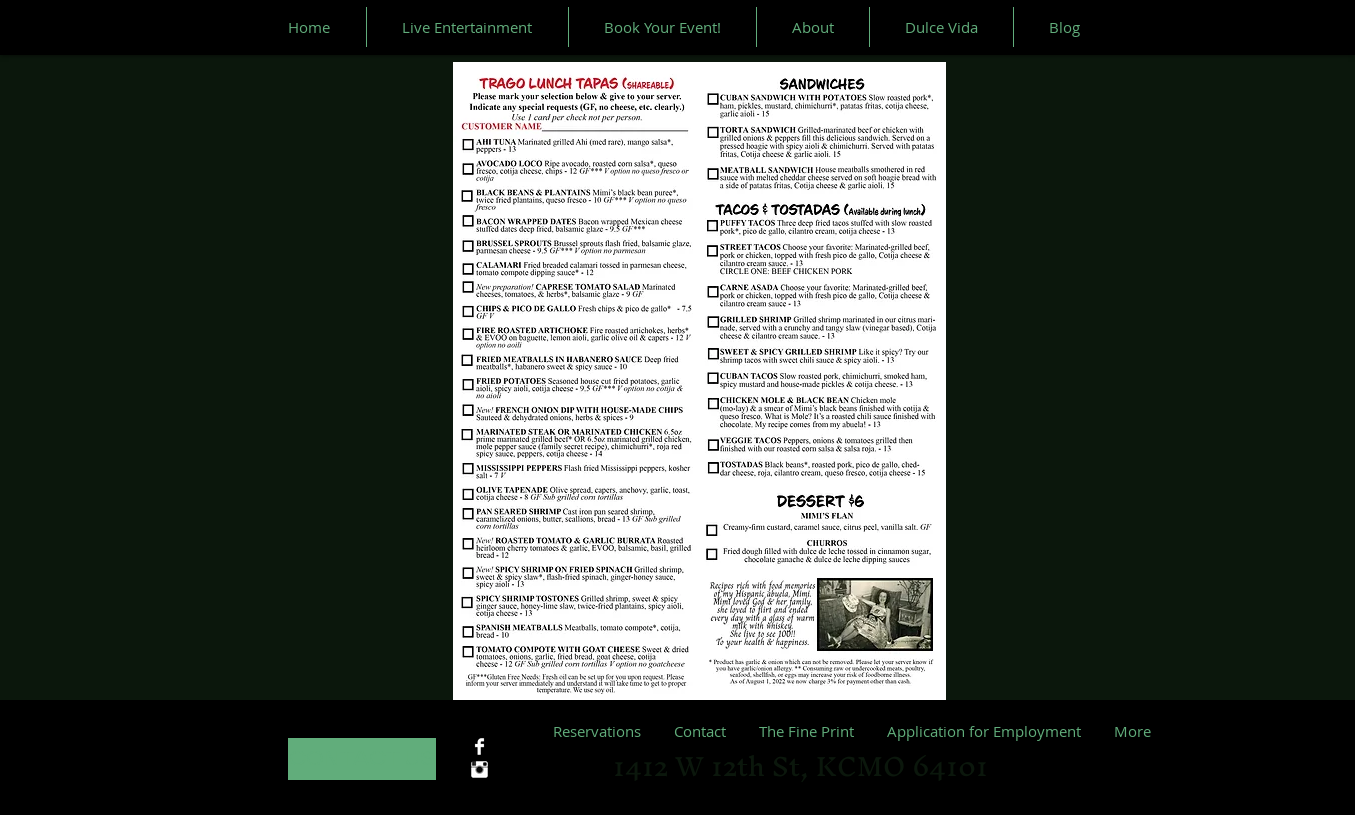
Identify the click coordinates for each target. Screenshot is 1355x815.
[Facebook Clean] (479, 746)
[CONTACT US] (362, 759)
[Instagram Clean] (479, 769)
